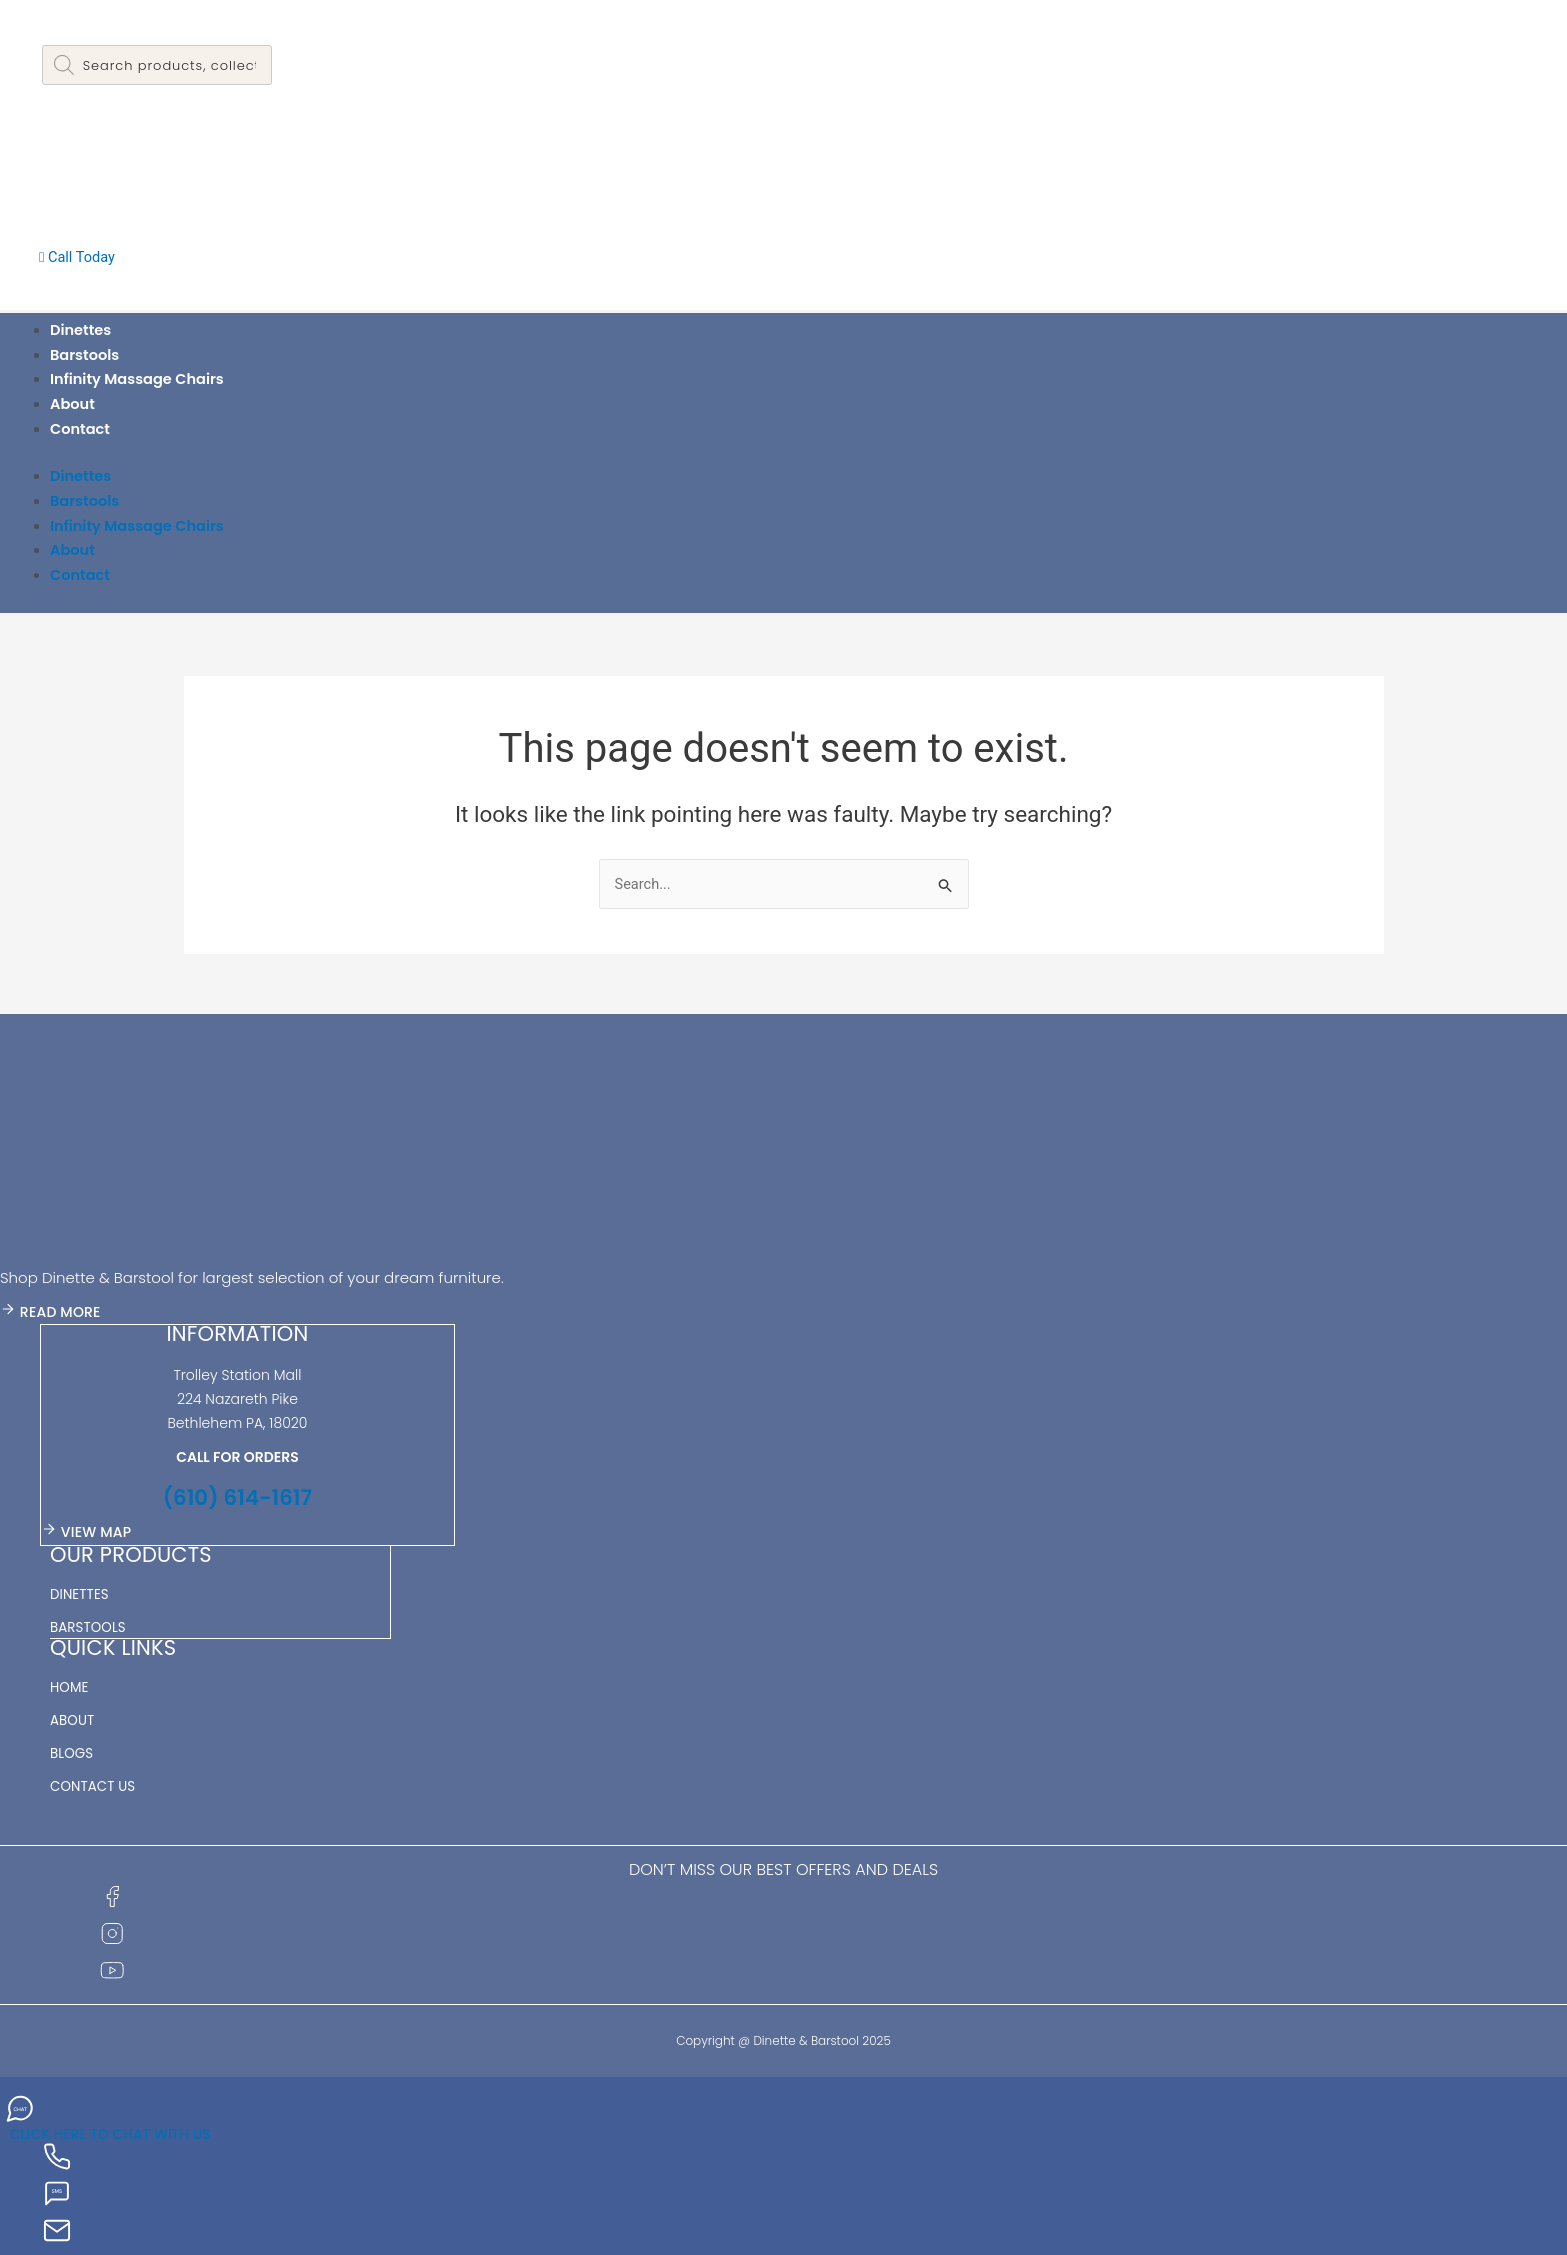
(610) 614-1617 (237, 1496)
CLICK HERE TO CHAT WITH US (115, 2131)
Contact (81, 428)
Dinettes (81, 329)
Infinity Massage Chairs (139, 378)
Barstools (85, 354)
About (73, 403)
